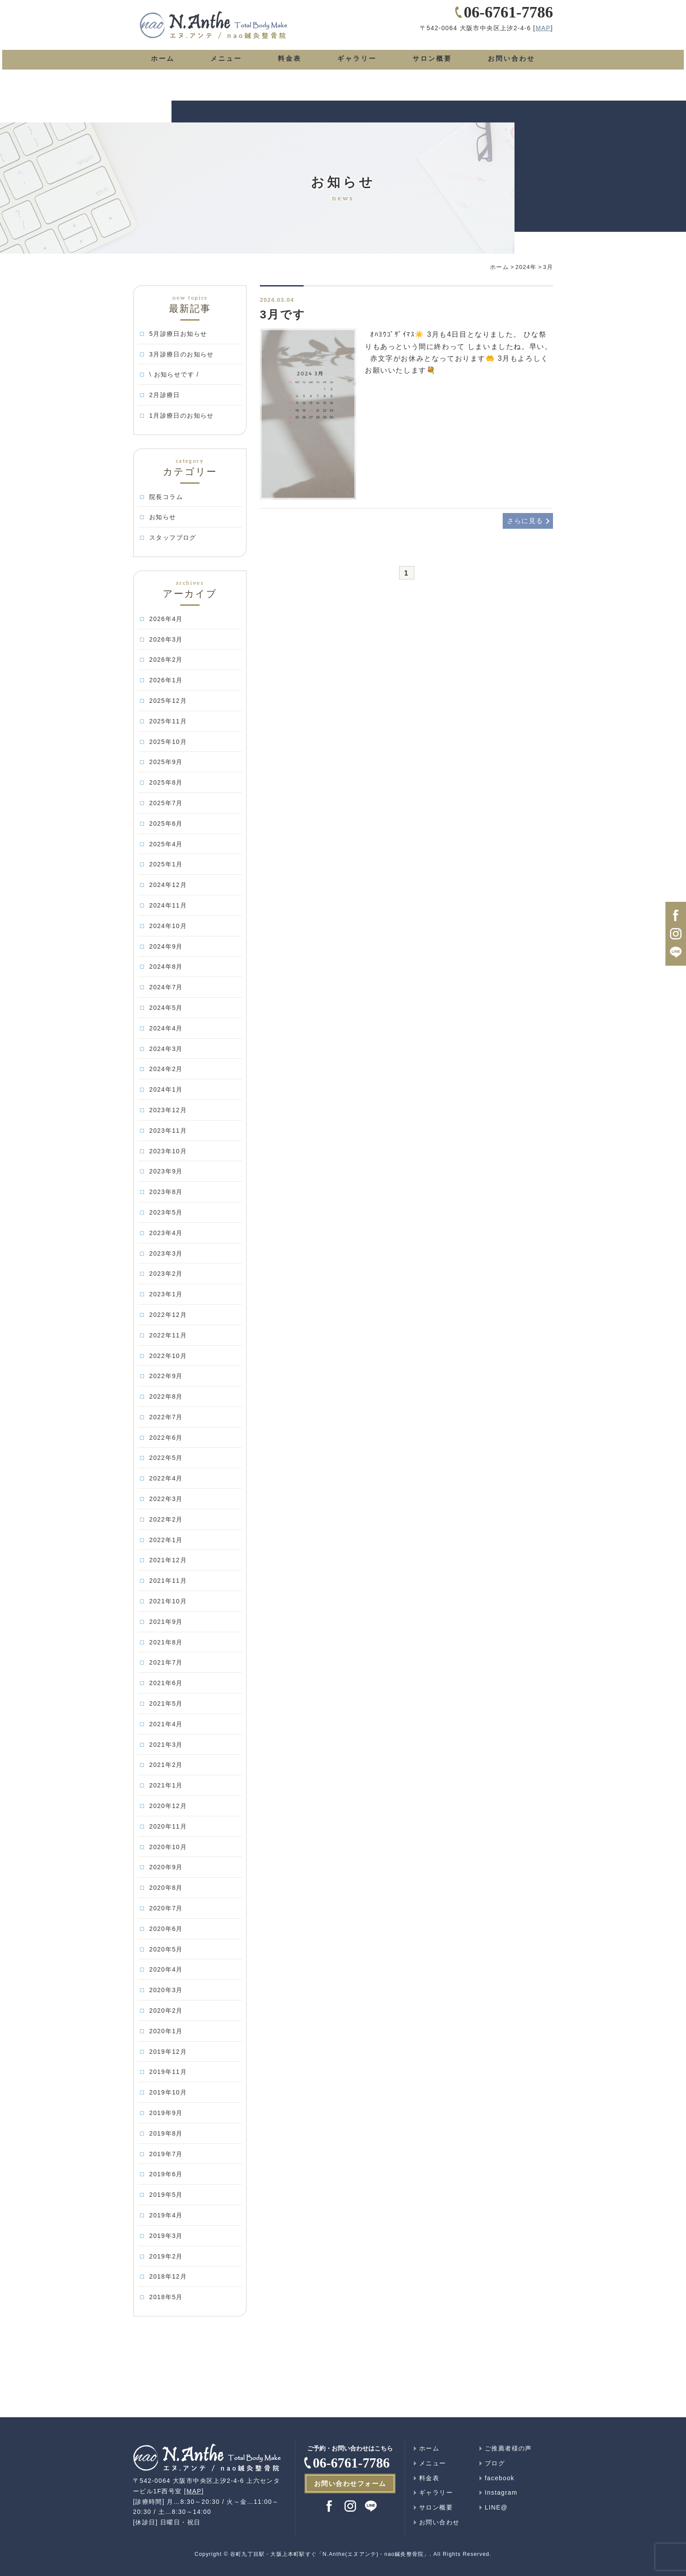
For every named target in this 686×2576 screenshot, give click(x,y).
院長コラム (166, 496)
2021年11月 (168, 1580)
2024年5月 (166, 1007)
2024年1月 (166, 1089)
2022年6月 (166, 1437)
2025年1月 (166, 864)
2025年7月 (166, 802)
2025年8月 (166, 782)
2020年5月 (166, 1949)
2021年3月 (166, 1744)
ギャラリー (354, 70)
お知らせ (162, 516)
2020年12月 (168, 1805)
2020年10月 (168, 1846)
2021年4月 (166, 1724)
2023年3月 (166, 1253)
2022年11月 (168, 1335)
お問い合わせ (510, 70)
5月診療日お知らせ (178, 333)
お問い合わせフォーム (350, 2483)
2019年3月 (166, 2235)
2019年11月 (168, 2071)
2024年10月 (168, 925)
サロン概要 (430, 70)
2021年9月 (166, 1621)
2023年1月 (166, 1294)
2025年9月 (166, 761)
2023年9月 (166, 1171)
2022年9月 (166, 1375)
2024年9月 (166, 946)
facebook (499, 2478)
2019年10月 (168, 2092)
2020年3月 (166, 1989)
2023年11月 (168, 1130)
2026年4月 (166, 618)
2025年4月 (166, 844)
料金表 (287, 70)
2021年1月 (166, 1785)
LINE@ (496, 2507)
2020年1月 (166, 2031)
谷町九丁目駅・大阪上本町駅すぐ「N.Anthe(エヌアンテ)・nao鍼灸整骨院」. (330, 2554)
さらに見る (524, 521)
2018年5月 (166, 2296)
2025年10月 (168, 741)
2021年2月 (166, 1764)
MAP (543, 41)
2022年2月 (166, 1519)
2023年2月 (166, 1273)
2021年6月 (166, 1682)
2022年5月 (166, 1457)
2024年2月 (166, 1068)
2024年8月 (166, 966)
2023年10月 (168, 1151)
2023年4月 (166, 1232)
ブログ (495, 2463)
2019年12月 (168, 2051)
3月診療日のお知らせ (181, 354)
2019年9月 (166, 2112)
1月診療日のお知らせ (181, 415)
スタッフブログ (172, 537)
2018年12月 (168, 2276)
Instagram (501, 2492)
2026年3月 (166, 639)
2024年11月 (168, 905)
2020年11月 (168, 1826)
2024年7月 (166, 987)
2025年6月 (166, 823)
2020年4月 (166, 1969)
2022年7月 (166, 1417)
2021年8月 (166, 1642)
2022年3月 (166, 1498)
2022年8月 (166, 1396)
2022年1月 (166, 1539)
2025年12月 (168, 700)
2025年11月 (168, 721)
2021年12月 (168, 1560)
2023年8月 (166, 1191)
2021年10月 (168, 1601)
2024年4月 (166, 1028)
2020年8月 (166, 1887)
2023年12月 (168, 1109)
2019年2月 (166, 2256)
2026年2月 (166, 659)
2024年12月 (168, 884)
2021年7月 (166, 1662)
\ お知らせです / (174, 374)
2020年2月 (166, 2010)
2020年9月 (166, 1867)
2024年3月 (166, 1048)
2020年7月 (166, 1908)
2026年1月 (166, 680)
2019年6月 (166, 2174)
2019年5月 (166, 2194)
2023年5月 (166, 1212)
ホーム (162, 70)
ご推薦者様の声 (508, 2448)
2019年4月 (166, 2215)
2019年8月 (166, 2133)
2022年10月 (168, 1355)
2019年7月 (166, 2153)
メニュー (225, 70)
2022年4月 (166, 1478)
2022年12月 (168, 1314)
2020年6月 (166, 1928)
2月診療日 (164, 394)
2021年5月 (166, 1703)
